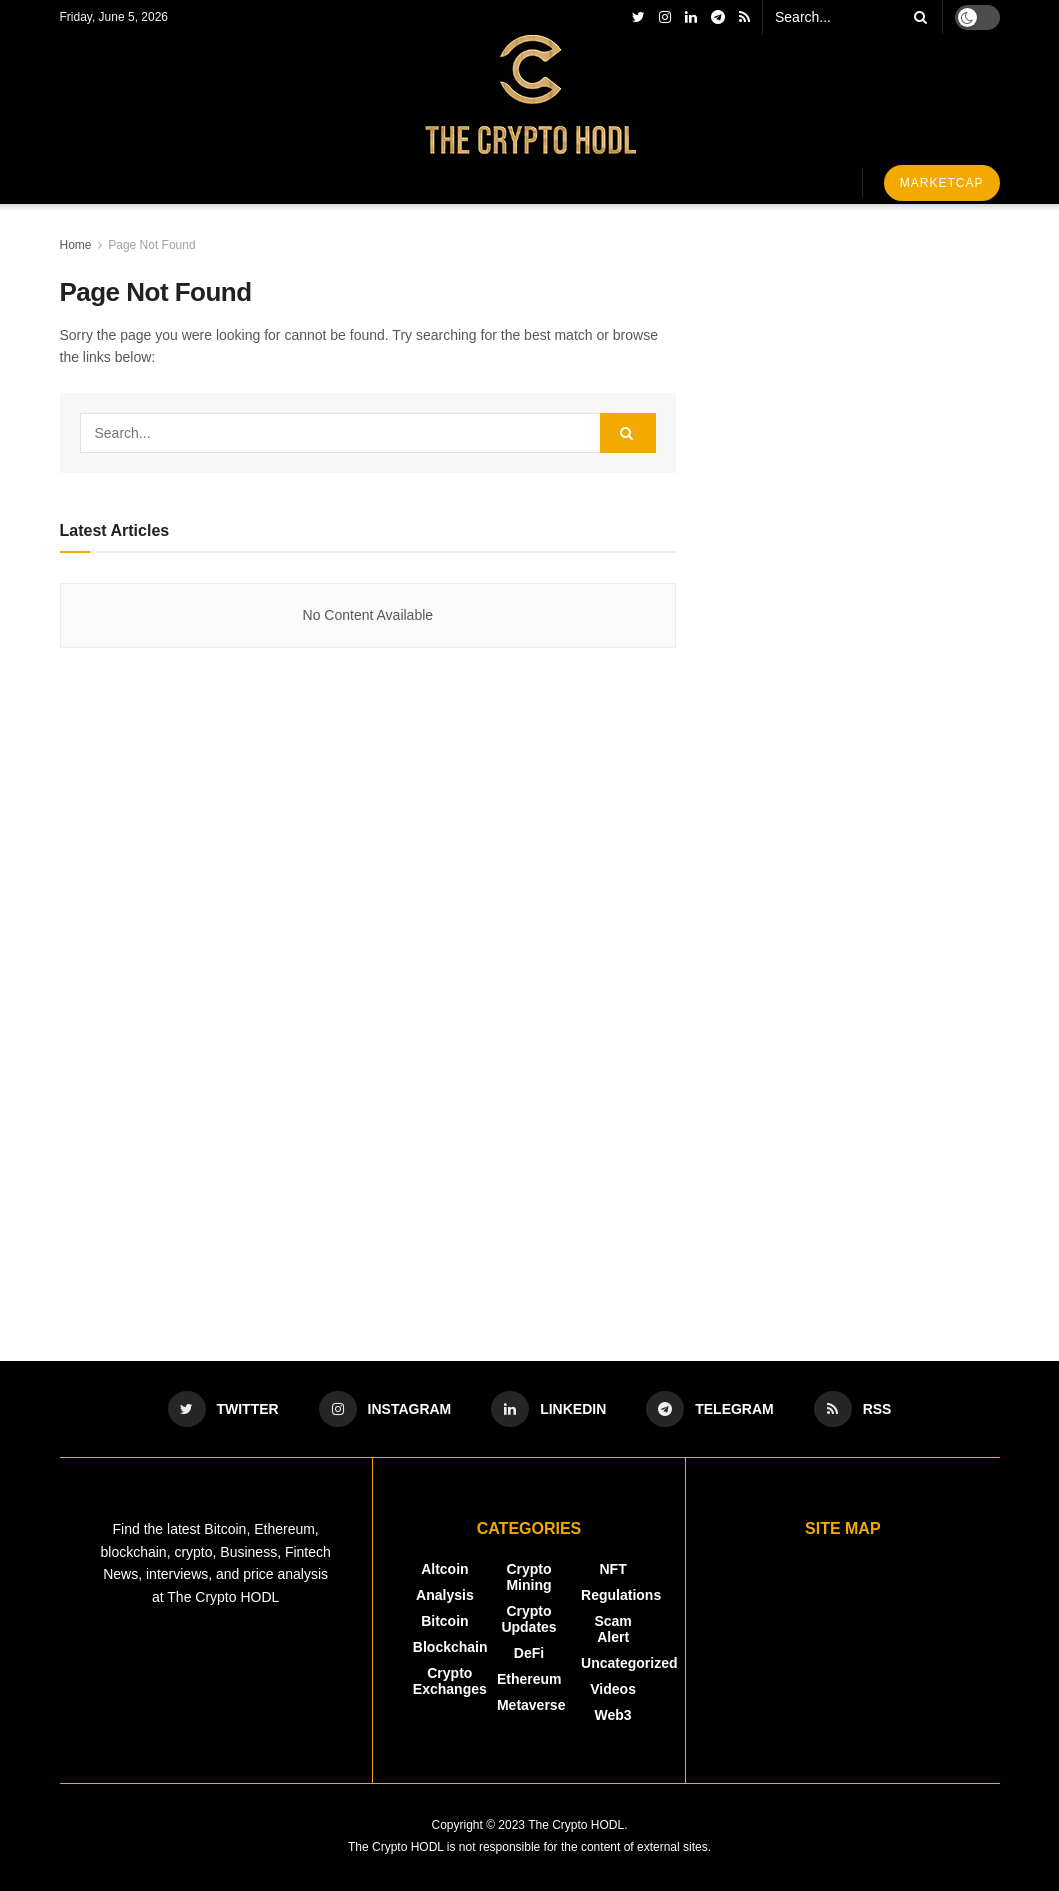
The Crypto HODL (576, 1825)
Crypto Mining (528, 1577)
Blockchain (450, 1647)
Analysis (445, 1595)
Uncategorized (629, 1663)
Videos (613, 1689)
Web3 (613, 1715)
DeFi (529, 1653)
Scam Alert (612, 1629)
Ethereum (529, 1679)
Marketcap (942, 183)
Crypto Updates (528, 1619)
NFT (612, 1569)
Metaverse (531, 1705)
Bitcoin (444, 1621)
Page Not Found (151, 245)
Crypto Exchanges (450, 1681)
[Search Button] (917, 17)
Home (76, 245)
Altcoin (444, 1569)
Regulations (621, 1595)
